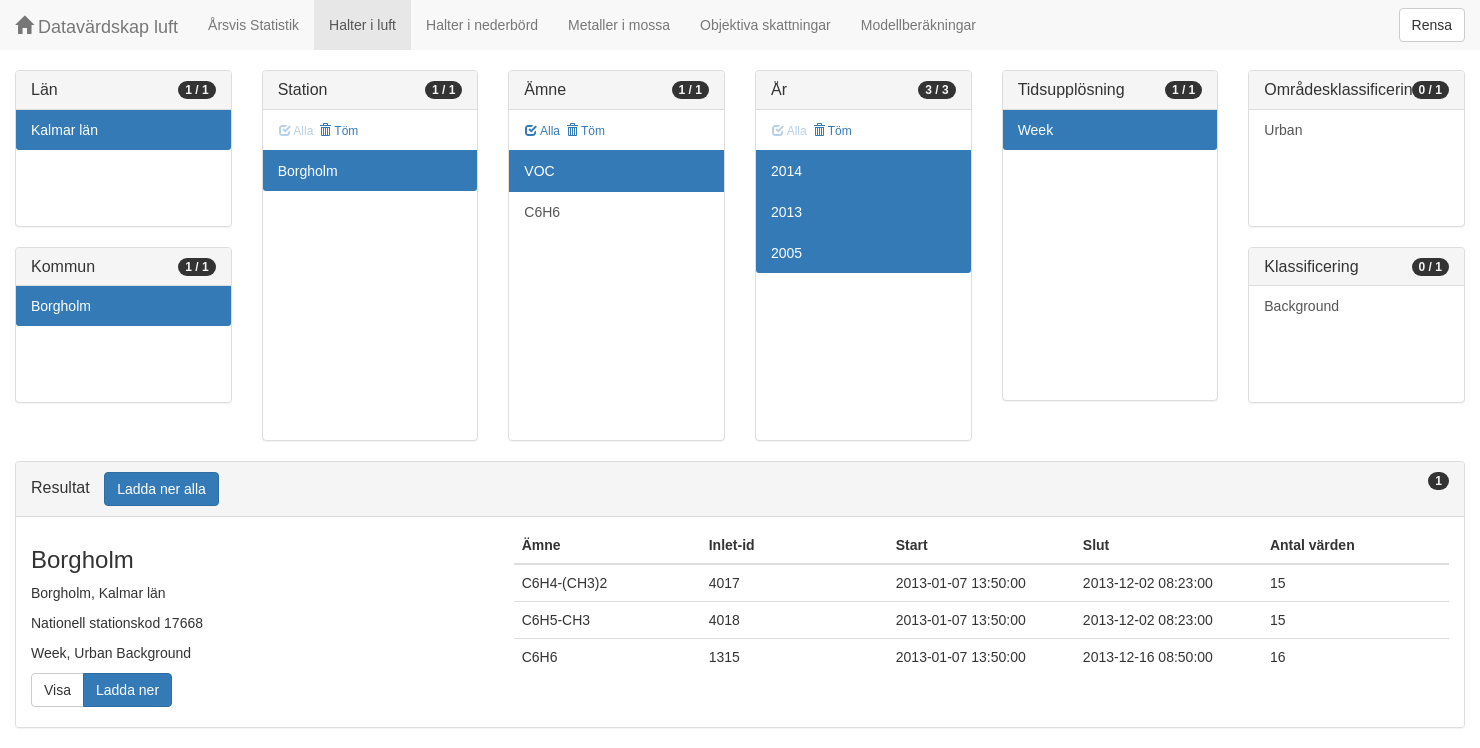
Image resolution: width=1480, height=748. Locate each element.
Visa (57, 690)
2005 (786, 253)
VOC (539, 171)
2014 (786, 171)
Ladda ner (127, 690)
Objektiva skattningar (765, 25)
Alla (542, 131)
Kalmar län (64, 130)
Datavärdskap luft (96, 26)
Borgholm (61, 306)
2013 (786, 212)
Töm (338, 131)
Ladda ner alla (161, 489)
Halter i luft (362, 25)
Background (1301, 306)
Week (1036, 130)
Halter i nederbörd (482, 25)
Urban (1283, 130)
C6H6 (542, 212)
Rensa (1432, 25)
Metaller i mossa (619, 25)
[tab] (740, 489)
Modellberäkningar (918, 25)
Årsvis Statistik (253, 25)
